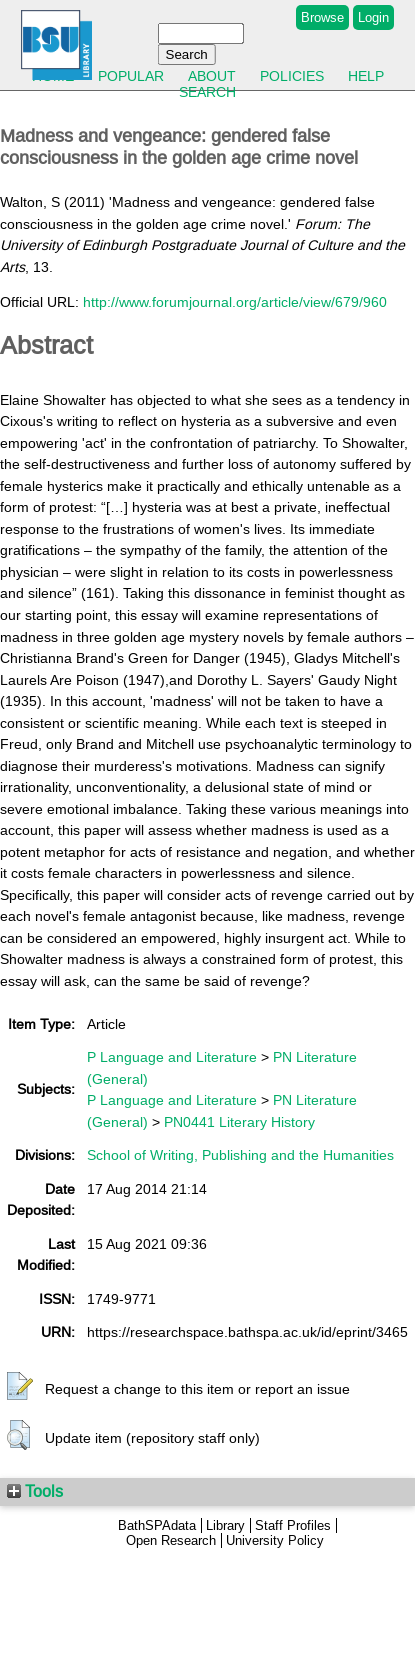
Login (373, 17)
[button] (20, 1387)
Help (366, 76)
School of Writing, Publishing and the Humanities (240, 1155)
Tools (35, 1491)
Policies (292, 76)
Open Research (171, 1540)
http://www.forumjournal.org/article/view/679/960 (235, 302)
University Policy (275, 1540)
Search (207, 92)
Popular (131, 76)
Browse (322, 17)
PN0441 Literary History (239, 1122)
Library (225, 1525)
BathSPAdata (157, 1525)
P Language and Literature (172, 1057)
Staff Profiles (293, 1525)
